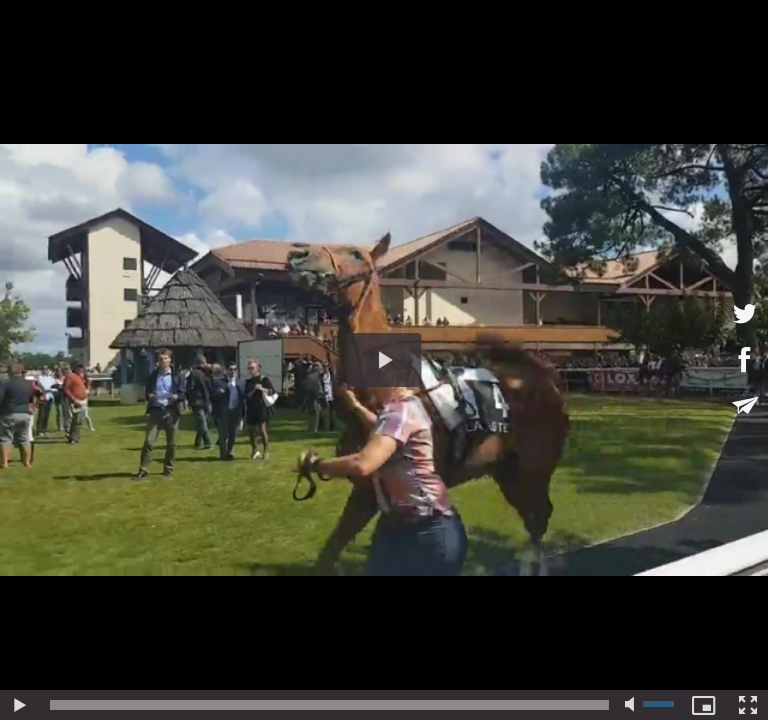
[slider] (329, 705)
